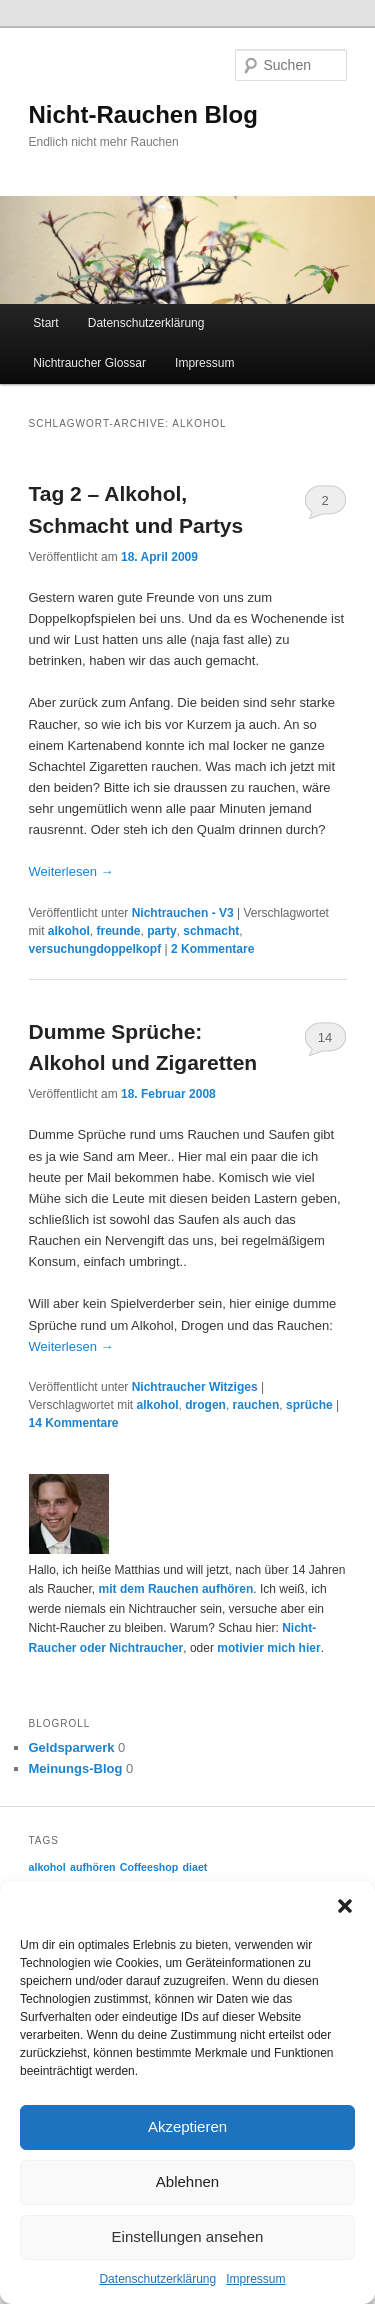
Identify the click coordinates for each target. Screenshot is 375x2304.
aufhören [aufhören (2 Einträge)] (93, 1867)
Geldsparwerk (72, 1747)
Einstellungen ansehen (188, 2236)
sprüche (309, 1405)
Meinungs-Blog (76, 1768)
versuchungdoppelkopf (95, 949)
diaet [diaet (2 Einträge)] (195, 1867)
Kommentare (212, 949)
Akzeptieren (187, 2126)
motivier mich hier (268, 1648)
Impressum (255, 2279)
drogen (205, 1405)
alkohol (69, 931)
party (161, 931)
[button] (345, 1906)
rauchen (256, 1405)
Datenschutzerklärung (157, 2279)
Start (45, 323)
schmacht (211, 931)
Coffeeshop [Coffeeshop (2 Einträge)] (149, 1867)
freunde (119, 931)
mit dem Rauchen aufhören (176, 1589)
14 (325, 1037)
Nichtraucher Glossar (89, 363)
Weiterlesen (71, 871)
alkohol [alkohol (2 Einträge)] (47, 1867)
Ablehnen (187, 2181)
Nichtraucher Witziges (195, 1387)
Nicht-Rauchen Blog (143, 114)
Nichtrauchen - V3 (183, 913)
